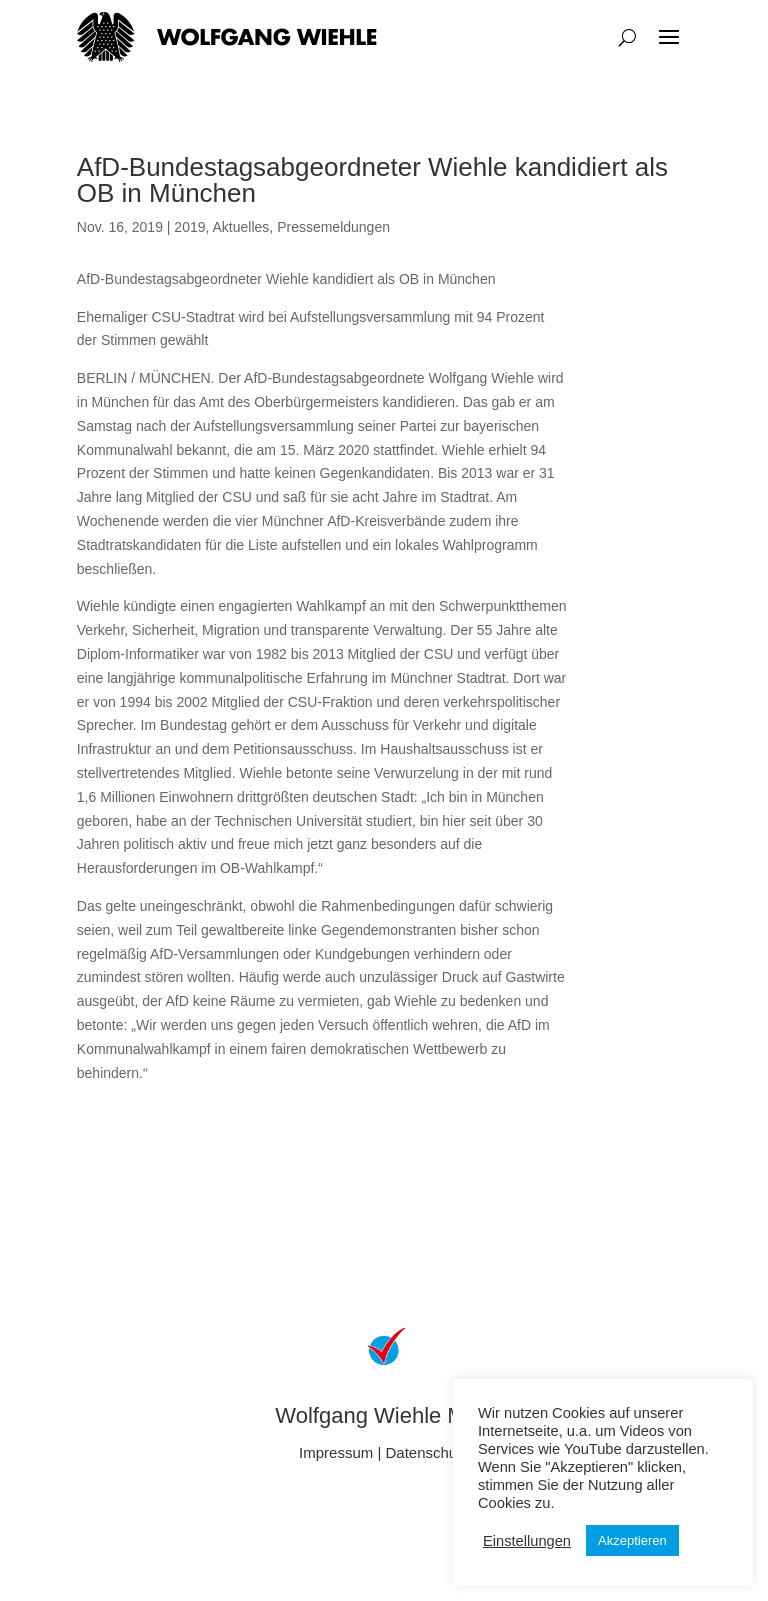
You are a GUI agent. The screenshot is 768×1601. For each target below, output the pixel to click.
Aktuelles (241, 227)
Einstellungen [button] (527, 1541)
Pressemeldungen (333, 227)
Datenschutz (427, 1452)
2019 (189, 227)
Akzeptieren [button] (632, 1540)
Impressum (336, 1452)
